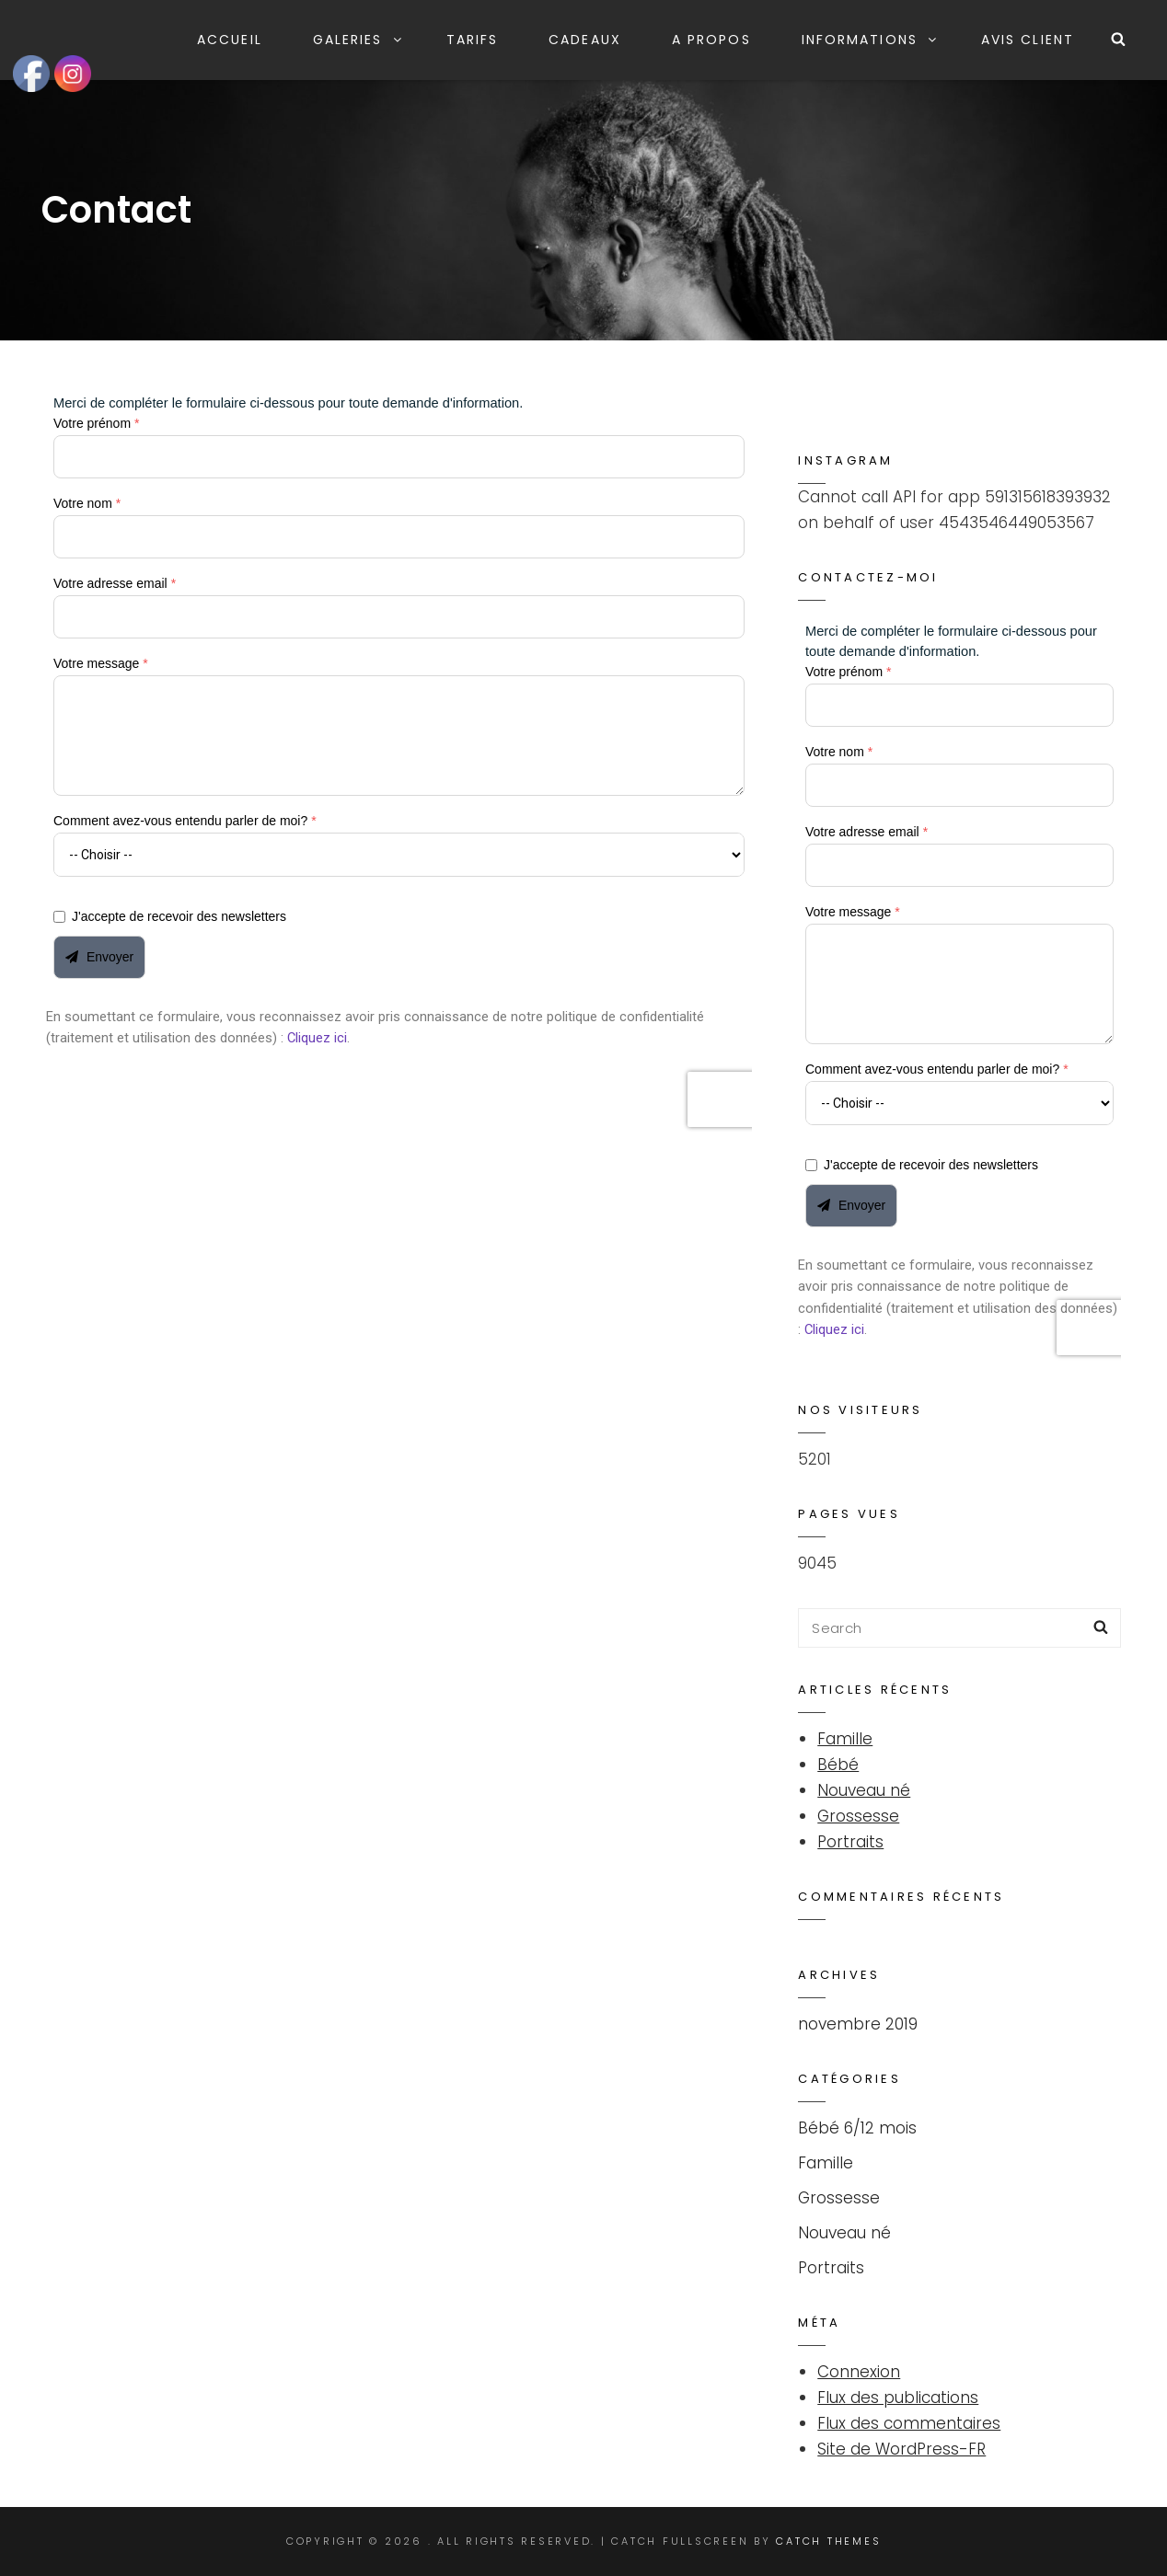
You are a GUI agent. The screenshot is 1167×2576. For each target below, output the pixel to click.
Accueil (229, 39)
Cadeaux (585, 39)
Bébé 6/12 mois (857, 2128)
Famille (844, 1739)
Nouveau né (863, 1790)
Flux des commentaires (908, 2423)
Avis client (1027, 39)
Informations (870, 39)
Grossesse (858, 1816)
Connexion (858, 2372)
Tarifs (472, 39)
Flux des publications (897, 2397)
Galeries (358, 39)
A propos (711, 39)
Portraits (850, 1842)
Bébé (838, 1765)
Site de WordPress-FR (901, 2449)
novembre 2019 (858, 2024)
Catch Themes (828, 2541)
